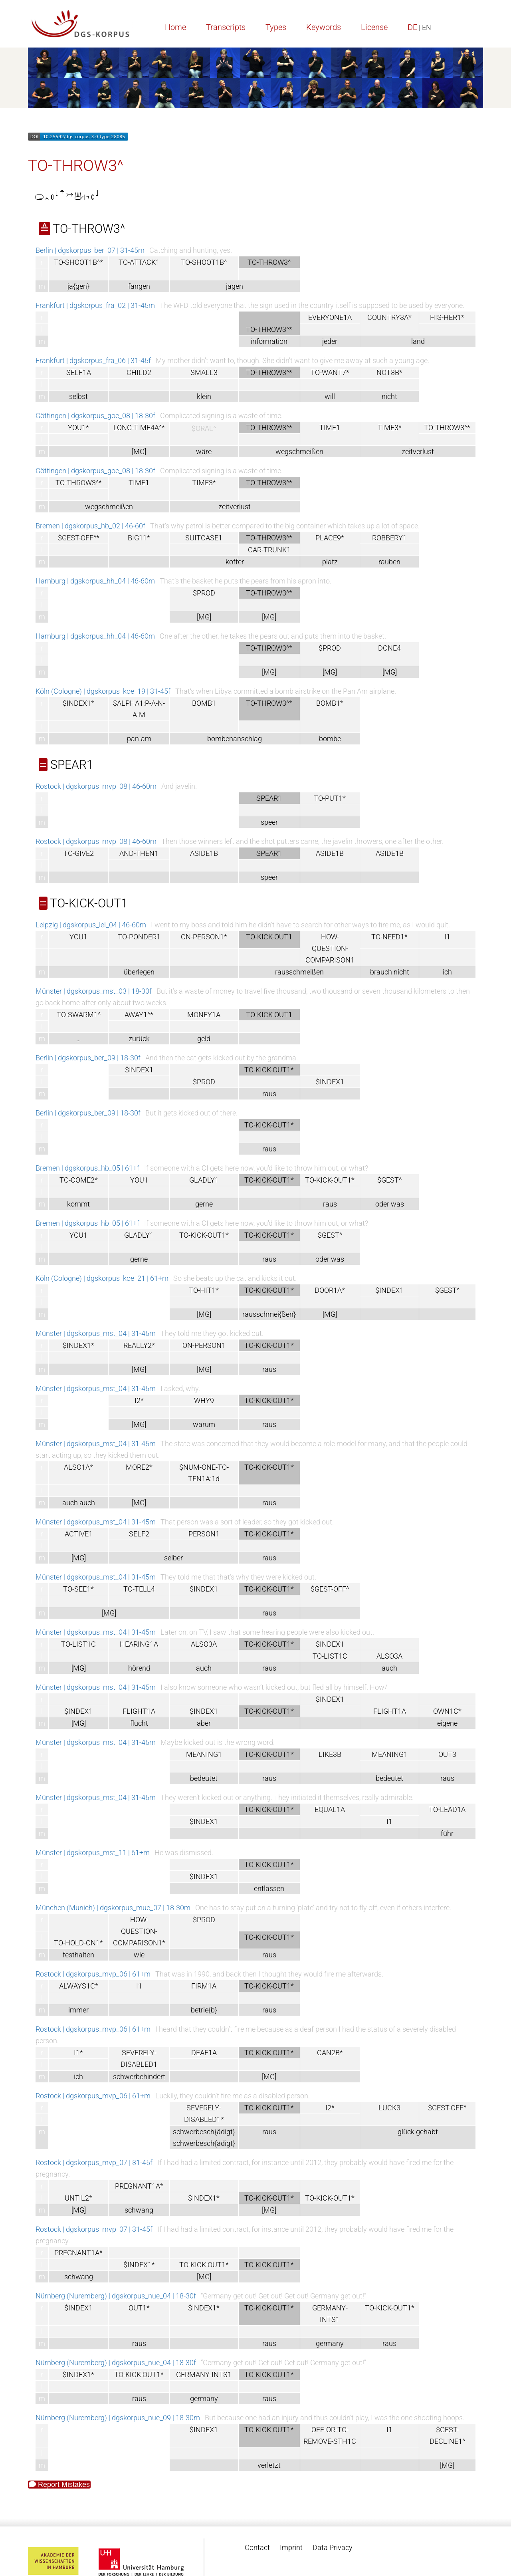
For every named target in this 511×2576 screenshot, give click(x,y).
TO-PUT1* (330, 798)
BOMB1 (204, 703)
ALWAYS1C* (78, 1986)
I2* (139, 1400)
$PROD (204, 593)
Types (275, 27)
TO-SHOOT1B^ (204, 262)
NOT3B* (389, 372)
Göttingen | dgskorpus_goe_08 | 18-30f (95, 415)
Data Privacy (333, 2547)
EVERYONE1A (330, 317)
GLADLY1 (204, 1180)
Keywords (323, 27)
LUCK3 (389, 2108)
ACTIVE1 (79, 1534)
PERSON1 (204, 1534)
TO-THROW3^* (447, 427)
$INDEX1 (139, 1070)
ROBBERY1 (389, 538)
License (374, 27)
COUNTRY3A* (389, 317)
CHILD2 (139, 372)
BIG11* (139, 538)
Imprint (291, 2547)
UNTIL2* (78, 2198)
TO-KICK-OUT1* (330, 1180)
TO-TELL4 (139, 1589)
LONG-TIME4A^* (139, 427)
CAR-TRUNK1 (269, 550)
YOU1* (78, 427)
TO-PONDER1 (139, 937)
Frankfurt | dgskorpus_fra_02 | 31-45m (95, 305)
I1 (447, 937)
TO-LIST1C (78, 1644)
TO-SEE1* (78, 1589)
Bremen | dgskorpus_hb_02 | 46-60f (90, 526)
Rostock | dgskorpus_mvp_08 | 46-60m (96, 786)
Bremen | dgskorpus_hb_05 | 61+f (87, 1168)
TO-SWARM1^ (79, 1014)
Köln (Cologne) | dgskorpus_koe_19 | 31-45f (103, 691)
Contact (257, 2547)
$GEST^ (389, 1180)
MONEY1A (203, 1014)
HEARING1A (139, 1644)
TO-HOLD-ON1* (78, 1943)
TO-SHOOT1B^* (78, 262)
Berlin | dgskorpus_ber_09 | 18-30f (88, 1058)
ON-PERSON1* (204, 937)
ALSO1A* (78, 1467)
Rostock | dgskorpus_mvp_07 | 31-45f (94, 2162)
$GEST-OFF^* (78, 538)
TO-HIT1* (204, 1290)
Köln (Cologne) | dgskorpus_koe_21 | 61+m (102, 1278)
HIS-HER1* (447, 317)
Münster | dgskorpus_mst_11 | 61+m (93, 1852)
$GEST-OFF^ (330, 1589)
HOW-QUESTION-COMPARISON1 (330, 948)
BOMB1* (329, 703)
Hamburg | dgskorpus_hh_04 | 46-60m (95, 581)
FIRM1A (203, 1986)
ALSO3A (204, 1644)
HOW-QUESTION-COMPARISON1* (139, 1931)
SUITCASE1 (203, 538)
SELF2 (139, 1534)
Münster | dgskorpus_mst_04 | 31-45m (96, 1333)
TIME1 (329, 427)
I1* (78, 2052)
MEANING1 (204, 1754)
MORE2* (139, 1467)
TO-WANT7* (330, 372)
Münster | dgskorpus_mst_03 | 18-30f (94, 991)
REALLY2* (139, 1345)
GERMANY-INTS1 (204, 2374)
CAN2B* (330, 2052)
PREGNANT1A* (139, 2186)
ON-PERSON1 (204, 1345)
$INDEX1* (78, 703)
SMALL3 (204, 372)
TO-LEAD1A (447, 1809)
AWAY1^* (139, 1014)
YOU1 (78, 937)
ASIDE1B (204, 853)
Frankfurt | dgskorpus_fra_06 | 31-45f (93, 360)
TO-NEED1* (389, 937)
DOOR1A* (330, 1290)
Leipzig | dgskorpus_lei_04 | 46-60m (91, 925)
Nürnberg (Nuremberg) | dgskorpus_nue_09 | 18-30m (118, 2417)
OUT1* (139, 2308)
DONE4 (389, 648)
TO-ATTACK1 (139, 262)
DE (412, 27)
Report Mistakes (59, 2485)
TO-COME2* (78, 1180)
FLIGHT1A (139, 1711)
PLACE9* (329, 538)
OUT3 (447, 1754)
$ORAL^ (204, 428)
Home (175, 27)
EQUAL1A (330, 1809)
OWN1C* (447, 1711)
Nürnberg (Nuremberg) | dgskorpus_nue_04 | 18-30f (116, 2296)
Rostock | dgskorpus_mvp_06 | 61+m (93, 1974)
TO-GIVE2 (78, 853)
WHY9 (204, 1400)
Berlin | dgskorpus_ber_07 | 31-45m (90, 250)
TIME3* (390, 427)
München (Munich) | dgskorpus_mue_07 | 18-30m (113, 1907)
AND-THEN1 (138, 853)
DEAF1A (204, 2052)
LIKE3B (330, 1754)
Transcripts (226, 27)
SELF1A (78, 372)
